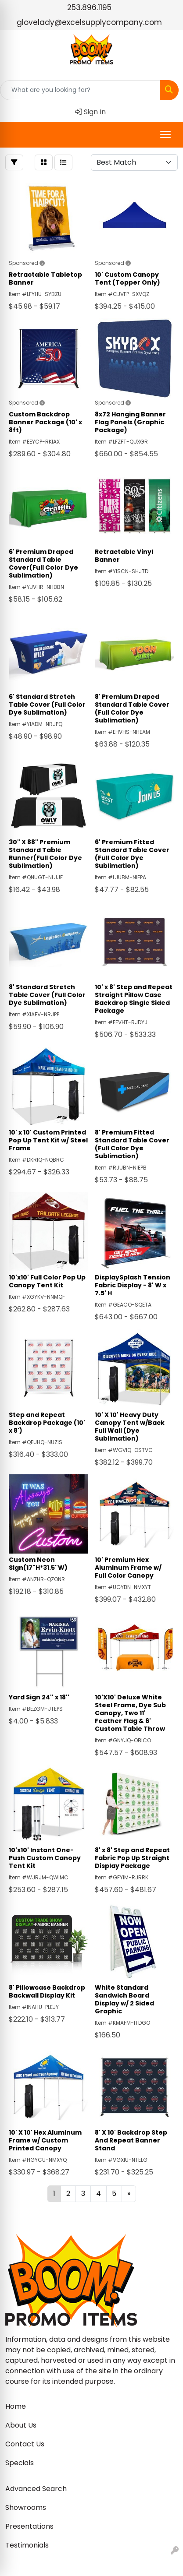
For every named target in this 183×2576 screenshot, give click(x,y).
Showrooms (25, 2507)
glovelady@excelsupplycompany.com (89, 22)
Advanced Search (36, 2489)
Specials (19, 2463)
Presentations (29, 2526)
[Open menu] (165, 134)
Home (15, 2406)
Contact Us (24, 2444)
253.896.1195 (89, 7)
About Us (20, 2425)
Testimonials (27, 2545)
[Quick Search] (80, 90)
